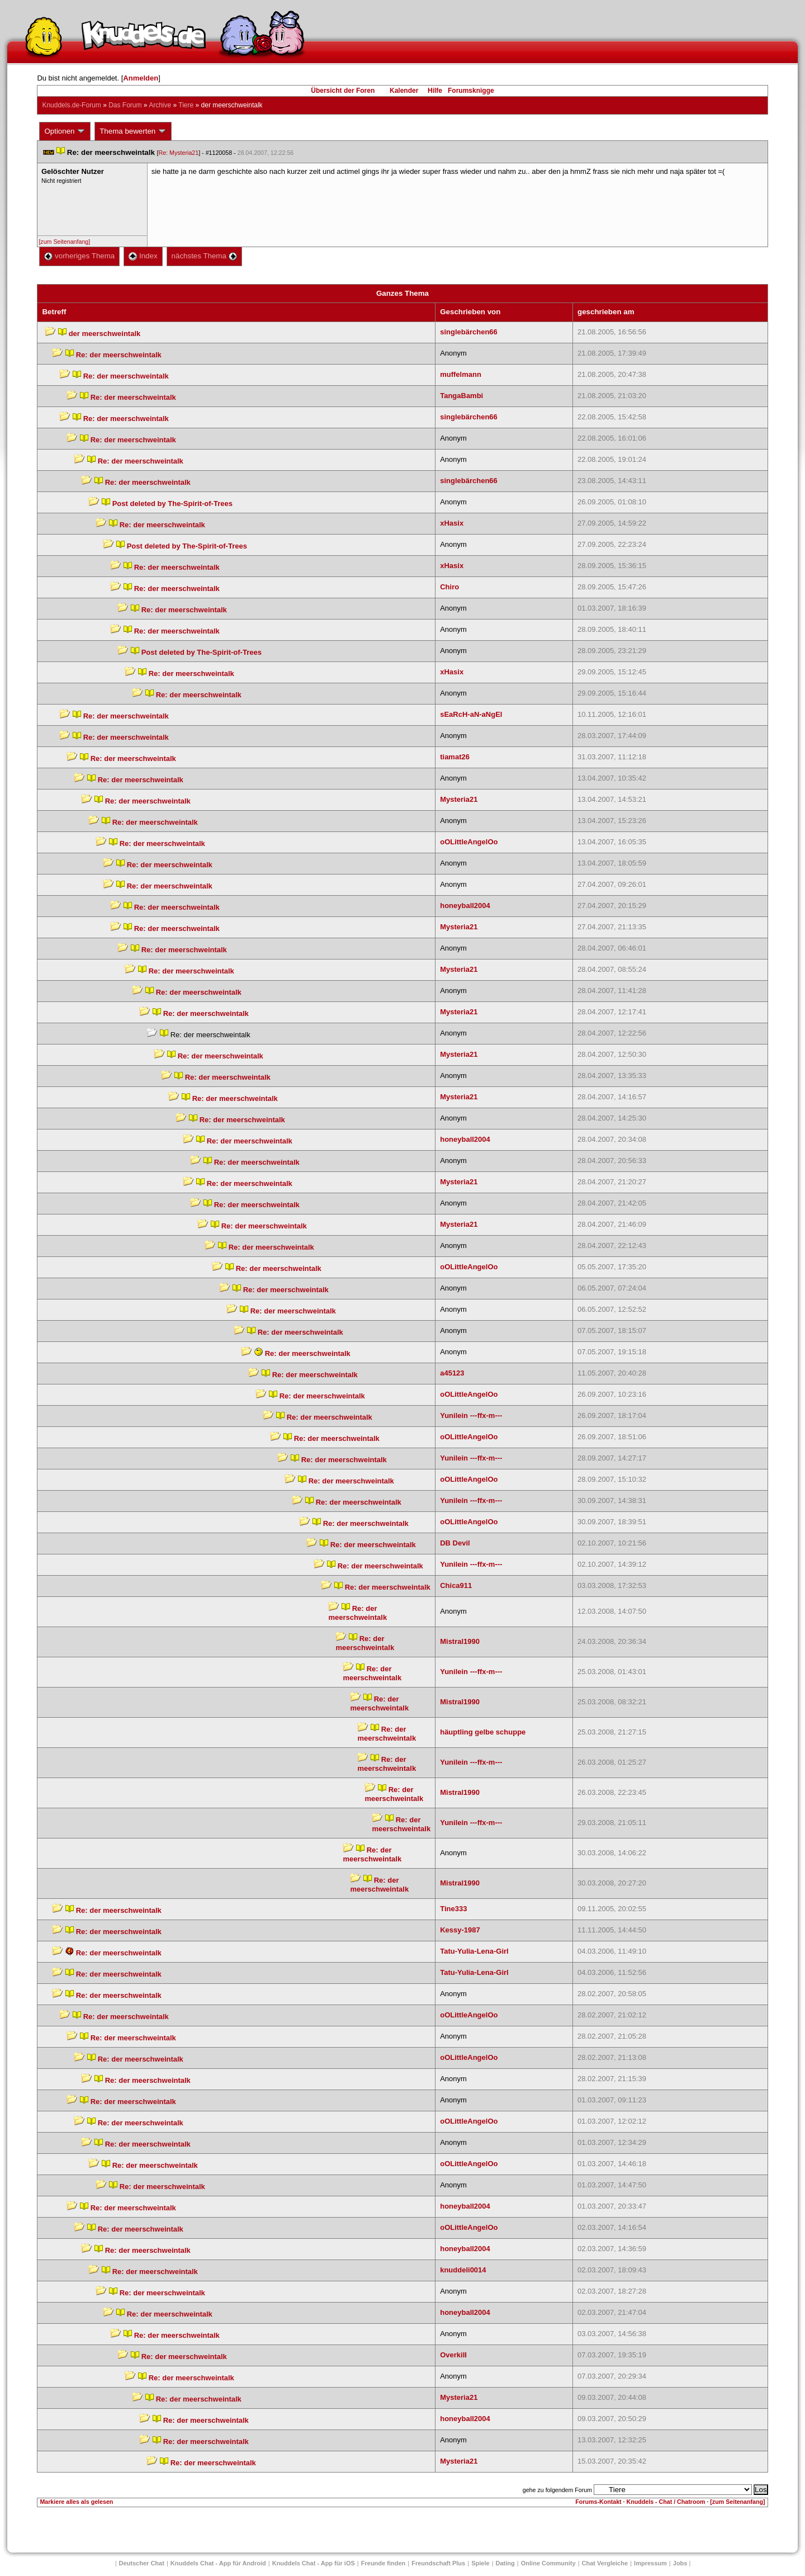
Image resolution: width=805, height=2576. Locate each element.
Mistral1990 (460, 1641)
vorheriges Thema (79, 256)
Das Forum (124, 105)
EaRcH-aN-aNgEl (471, 714)
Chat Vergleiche (605, 2563)
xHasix (451, 523)
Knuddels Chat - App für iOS (313, 2563)
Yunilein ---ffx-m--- (471, 1415)
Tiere (185, 105)
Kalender (404, 90)
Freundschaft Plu (438, 2563)
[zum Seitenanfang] (64, 241)
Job (680, 2563)
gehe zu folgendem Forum (557, 2490)
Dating (505, 2563)
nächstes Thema (204, 256)
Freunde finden (383, 2563)
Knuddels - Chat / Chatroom (666, 2501)
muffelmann (460, 374)
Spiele (480, 2563)
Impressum (650, 2563)
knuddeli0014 (463, 2270)
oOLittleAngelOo (469, 842)
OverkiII (453, 2355)
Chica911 (456, 1585)
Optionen (65, 131)
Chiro (449, 587)
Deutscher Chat (141, 2563)
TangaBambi (461, 395)
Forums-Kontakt (598, 2501)
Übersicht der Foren (343, 90)
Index (143, 256)
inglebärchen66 (469, 332)
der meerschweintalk (105, 333)
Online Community (548, 2563)
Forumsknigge (471, 90)
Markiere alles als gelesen (76, 2501)
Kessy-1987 (460, 1930)
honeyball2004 (465, 905)
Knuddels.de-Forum (71, 105)
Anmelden (140, 78)
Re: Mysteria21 (179, 152)
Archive (160, 105)
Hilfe (435, 90)
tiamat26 (455, 757)
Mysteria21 (458, 799)
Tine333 (453, 1908)
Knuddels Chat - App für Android (218, 2563)
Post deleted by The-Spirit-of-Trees (172, 503)
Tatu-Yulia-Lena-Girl (474, 1951)
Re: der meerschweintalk (119, 355)
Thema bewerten (133, 131)
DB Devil (455, 1543)
